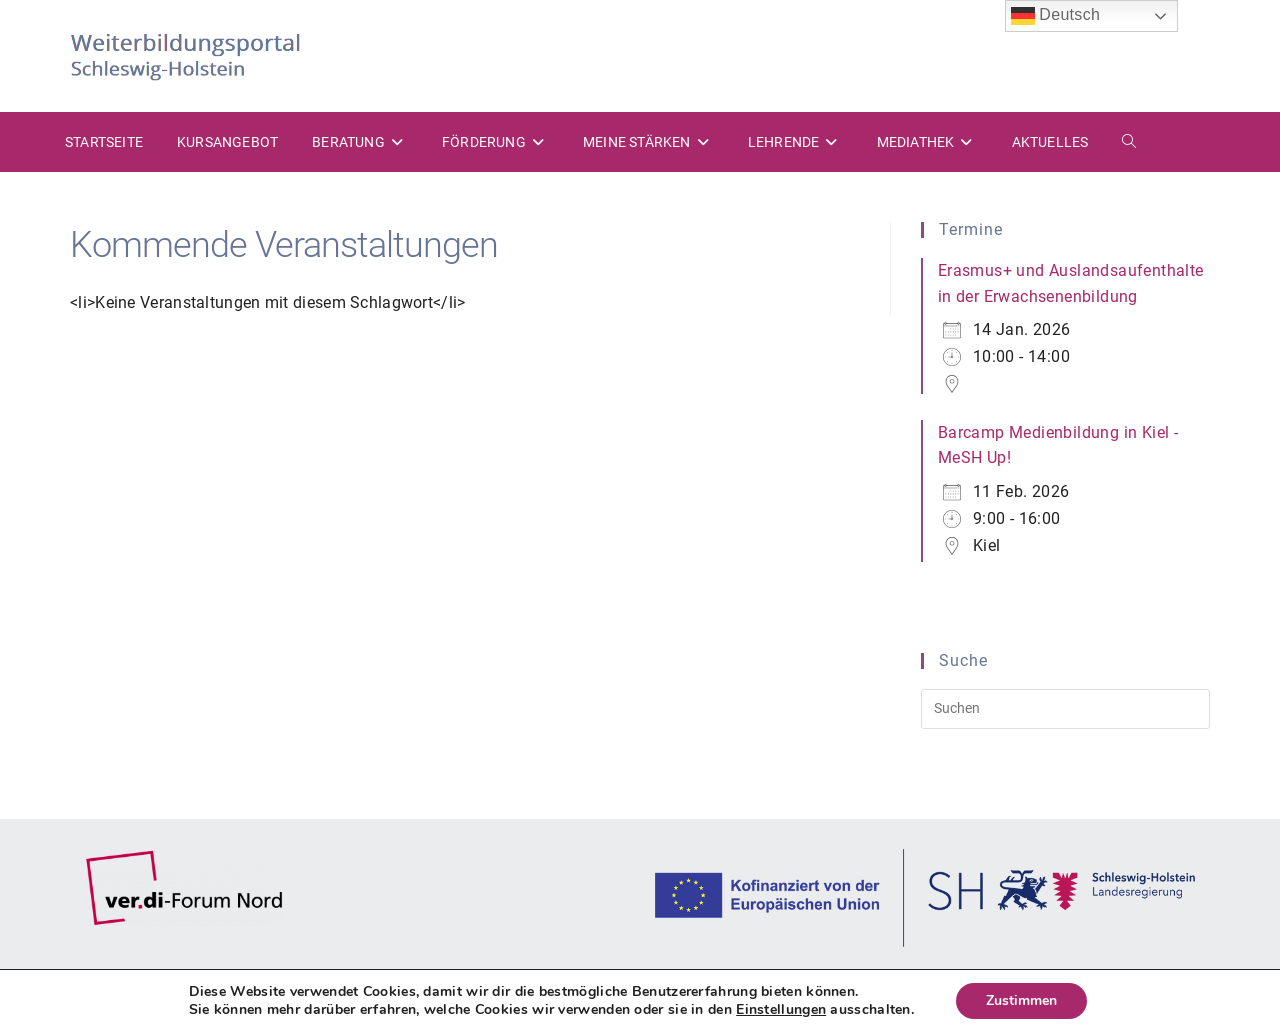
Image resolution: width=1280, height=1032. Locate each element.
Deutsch (1056, 16)
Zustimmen (1021, 1000)
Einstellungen (781, 1010)
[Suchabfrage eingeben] (1065, 709)
